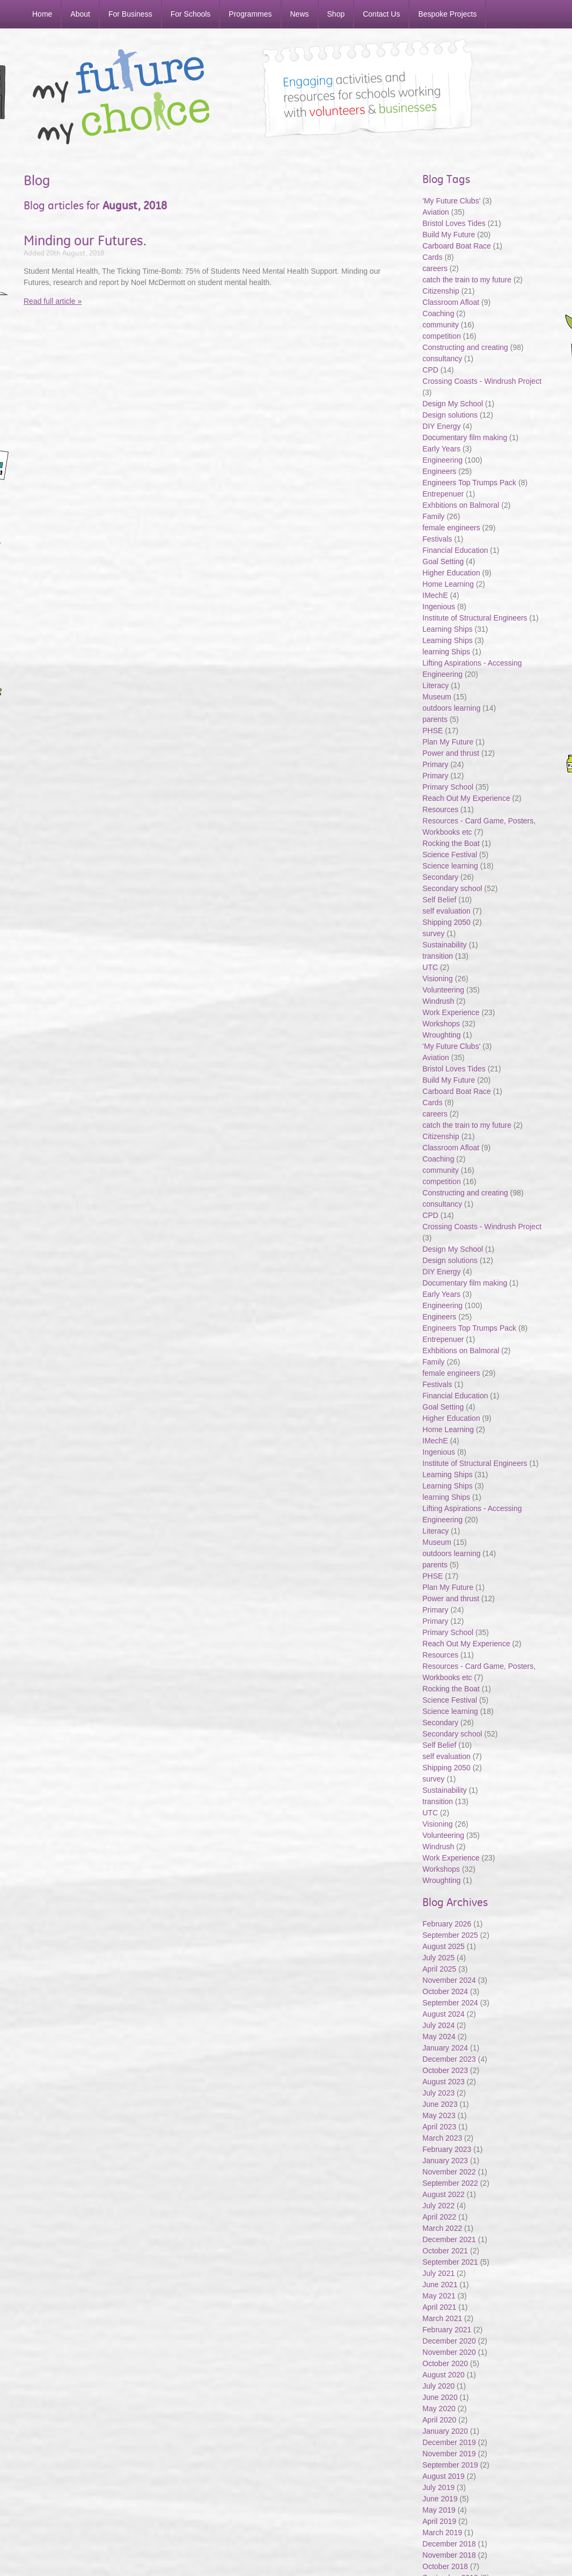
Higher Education (451, 572)
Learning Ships (447, 629)
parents (435, 719)
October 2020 (445, 2363)
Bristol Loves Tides (454, 223)
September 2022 (450, 2183)
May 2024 (438, 2036)
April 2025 (439, 1969)
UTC (430, 967)
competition (441, 336)
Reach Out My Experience (467, 798)
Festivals (437, 539)
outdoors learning (451, 708)
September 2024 (450, 2002)
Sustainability (445, 944)
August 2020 (443, 2374)
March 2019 (442, 2532)
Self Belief (439, 899)
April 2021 (439, 2307)
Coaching (438, 313)
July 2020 (438, 2386)
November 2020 (449, 2352)
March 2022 (442, 2228)
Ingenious (438, 606)
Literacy (435, 685)
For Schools (191, 14)
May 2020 (438, 2408)
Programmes (250, 14)
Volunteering (443, 990)
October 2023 (445, 2070)
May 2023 (438, 2115)
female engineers (451, 527)
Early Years (441, 448)
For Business (130, 14)
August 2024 (443, 2014)
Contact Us (381, 14)
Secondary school (452, 888)
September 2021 (450, 2262)
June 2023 (439, 2104)
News (299, 14)
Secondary (440, 877)
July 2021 (438, 2273)
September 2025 (450, 1935)
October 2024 (445, 1991)
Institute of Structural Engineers (474, 618)
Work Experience (450, 1012)
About (80, 14)
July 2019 (438, 2487)
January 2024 (445, 2048)
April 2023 (439, 2126)
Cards (432, 257)
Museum (436, 696)
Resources (440, 809)
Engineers (439, 471)
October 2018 (445, 2566)
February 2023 (446, 2149)
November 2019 (449, 2453)
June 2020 (439, 2397)
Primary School (447, 787)
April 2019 (439, 2521)
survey (433, 933)
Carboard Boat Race (457, 246)
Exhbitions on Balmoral (461, 505)
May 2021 (438, 2296)
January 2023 (445, 2160)
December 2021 (449, 2239)
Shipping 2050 (446, 922)
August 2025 (443, 1946)
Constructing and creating (465, 347)
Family (433, 516)
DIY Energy (441, 426)
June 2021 (439, 2284)
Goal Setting (443, 561)
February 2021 (446, 2329)
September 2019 (450, 2465)
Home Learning (449, 584)
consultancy (442, 358)
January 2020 (445, 2431)
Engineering (442, 460)
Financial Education (456, 550)
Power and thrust (450, 753)
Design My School (452, 403)
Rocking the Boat (451, 843)
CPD (430, 370)
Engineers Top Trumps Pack (469, 482)
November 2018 (449, 2555)
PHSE (432, 730)
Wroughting (441, 1035)
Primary (435, 764)
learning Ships (446, 651)
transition (437, 956)
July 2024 (438, 2025)
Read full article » (53, 301)
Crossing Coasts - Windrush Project (481, 381)
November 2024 (449, 1980)
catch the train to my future (468, 279)
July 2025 (438, 1957)
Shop (336, 14)
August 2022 (443, 2194)
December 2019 (449, 2442)
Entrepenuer (443, 494)
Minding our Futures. (85, 240)
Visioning (437, 978)
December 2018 (449, 2543)
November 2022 (449, 2172)
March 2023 (442, 2138)
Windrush (438, 1001)
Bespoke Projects (447, 14)
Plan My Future (447, 742)
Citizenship (440, 291)
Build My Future (448, 234)
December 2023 (449, 2059)
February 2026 (446, 1924)
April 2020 (439, 2420)
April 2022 (439, 2217)
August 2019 (443, 2476)
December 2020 (449, 2341)
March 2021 (442, 2318)
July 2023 (438, 2093)
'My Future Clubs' (451, 200)
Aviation (435, 212)
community (440, 324)
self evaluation (446, 911)
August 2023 (443, 2081)
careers (435, 268)
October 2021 (445, 2250)
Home (42, 14)
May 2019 (438, 2510)
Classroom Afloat (451, 302)
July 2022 (438, 2205)
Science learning (450, 866)
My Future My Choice (121, 97)
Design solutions (450, 415)
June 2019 (439, 2498)
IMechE (435, 595)
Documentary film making (464, 437)
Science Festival (449, 854)
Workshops (441, 1023)
